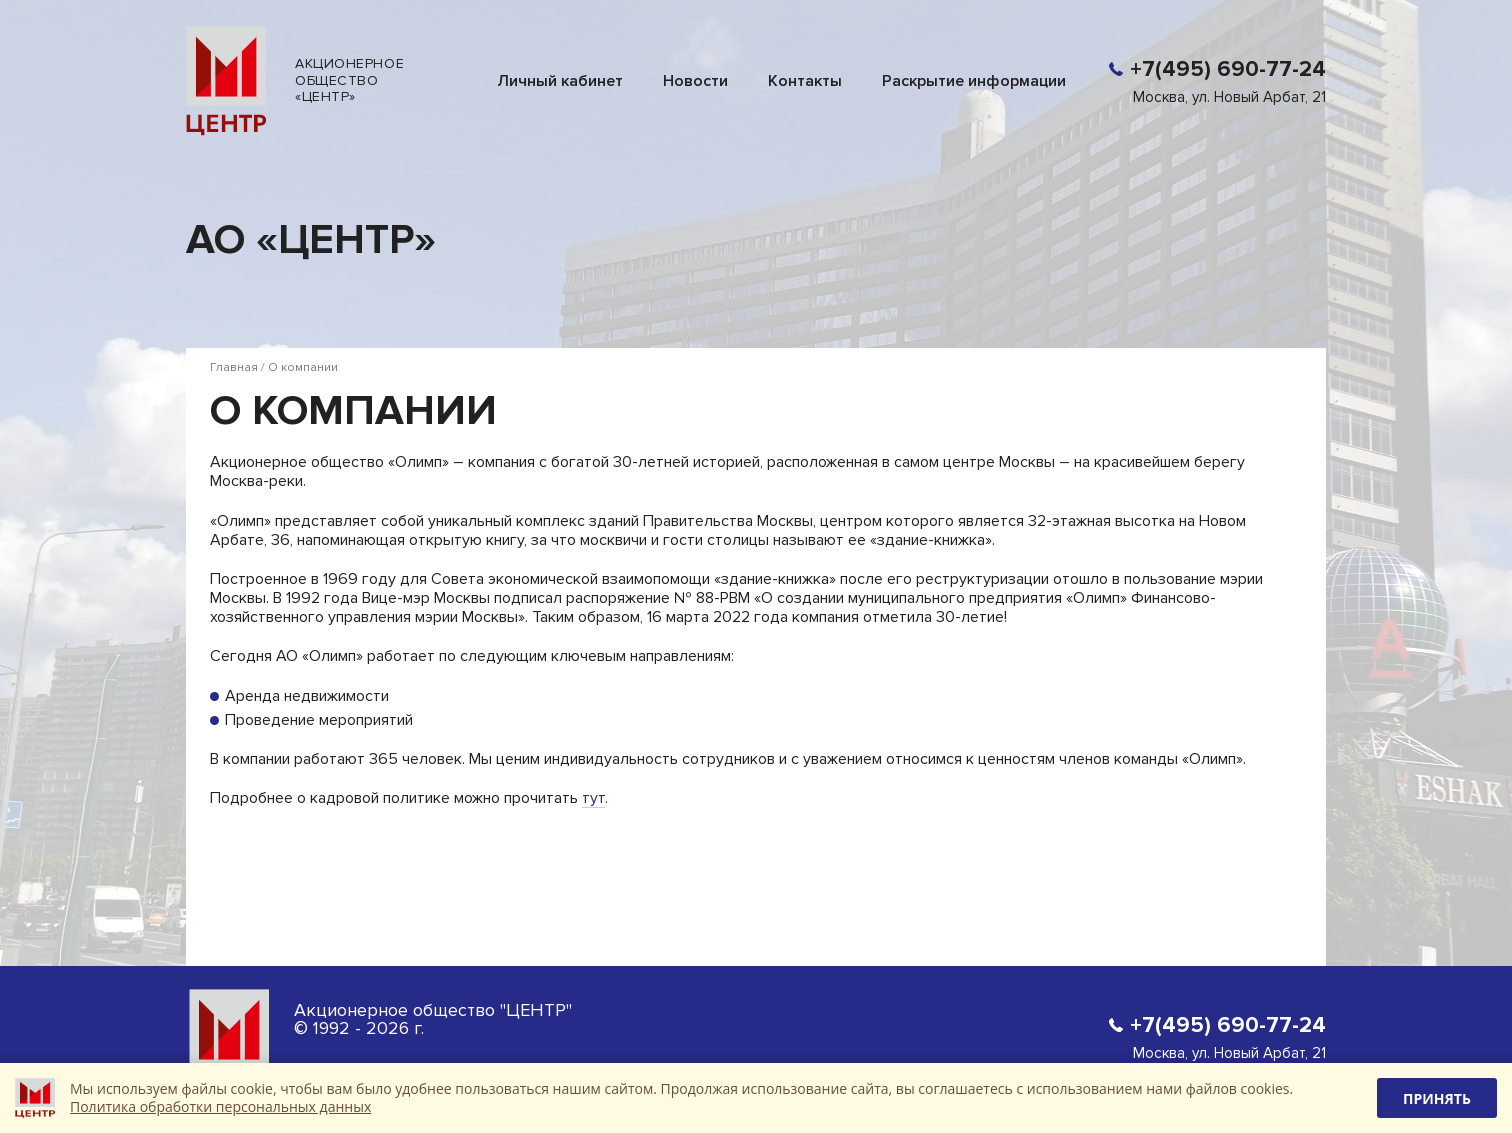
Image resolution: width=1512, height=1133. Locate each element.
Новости (695, 80)
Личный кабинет (560, 80)
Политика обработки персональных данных (220, 1106)
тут (593, 797)
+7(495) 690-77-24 (1228, 69)
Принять (1437, 1098)
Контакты (805, 80)
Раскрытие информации (974, 80)
